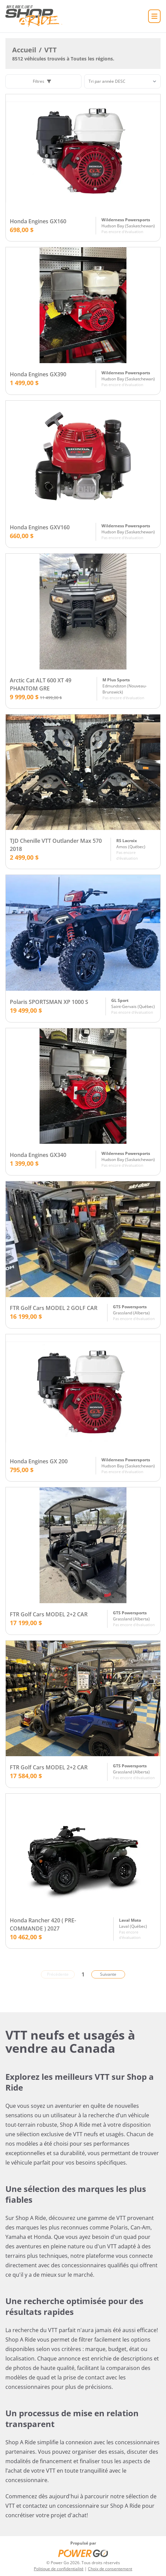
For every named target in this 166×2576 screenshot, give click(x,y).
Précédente (58, 1974)
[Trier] (122, 81)
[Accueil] (33, 16)
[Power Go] (83, 2553)
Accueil (24, 49)
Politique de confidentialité (59, 2569)
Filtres (42, 81)
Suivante (108, 1974)
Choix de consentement (110, 2569)
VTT (50, 49)
